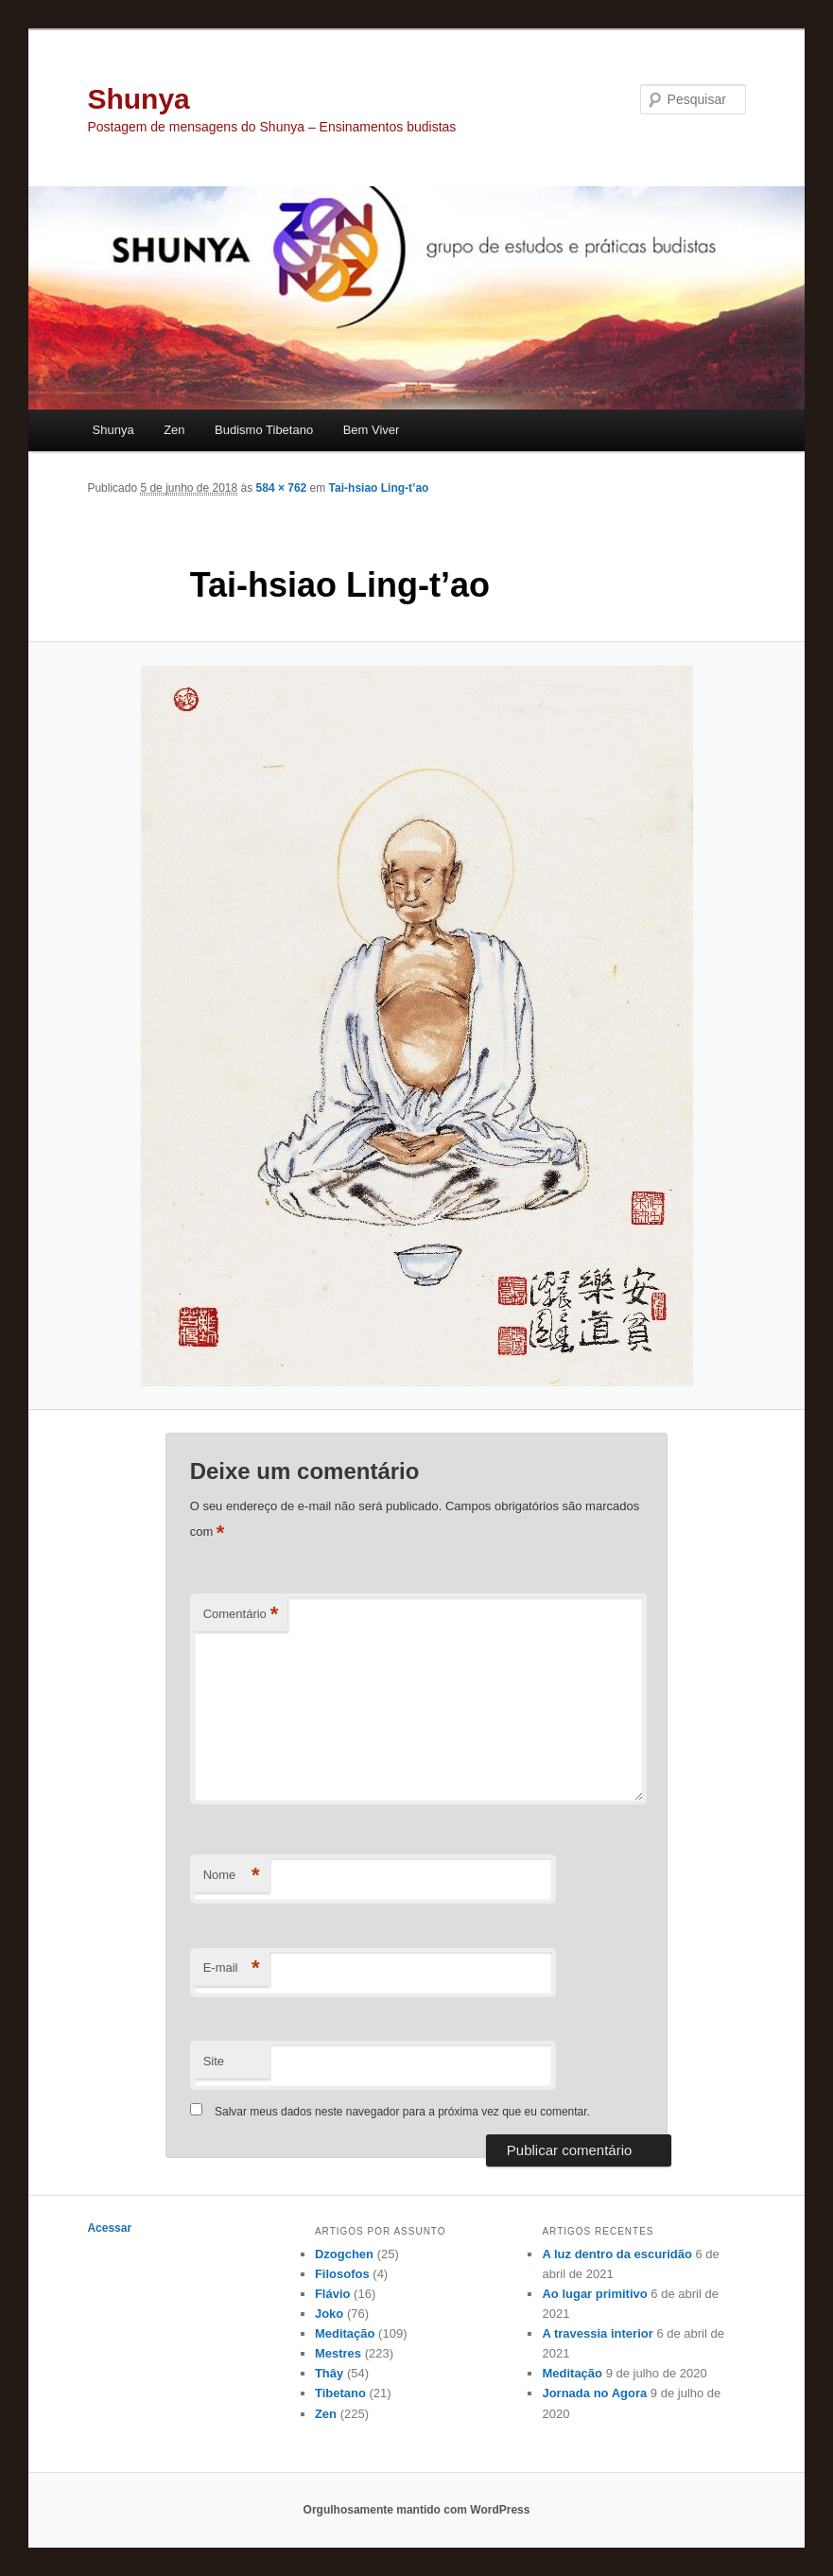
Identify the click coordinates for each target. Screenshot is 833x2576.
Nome (231, 1875)
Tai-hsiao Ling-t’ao (379, 488)
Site (213, 2061)
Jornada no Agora (594, 2393)
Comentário (241, 1614)
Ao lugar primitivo (594, 2294)
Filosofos (342, 2274)
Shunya (138, 98)
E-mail (231, 1968)
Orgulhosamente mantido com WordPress (417, 2509)
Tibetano (340, 2393)
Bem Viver (371, 430)
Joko (329, 2313)
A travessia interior (597, 2333)
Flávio (333, 2294)
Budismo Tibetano (264, 430)
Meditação (345, 2333)
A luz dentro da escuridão (616, 2254)
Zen (174, 430)
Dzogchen (344, 2254)
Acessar (109, 2228)
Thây (329, 2373)
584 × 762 (281, 488)
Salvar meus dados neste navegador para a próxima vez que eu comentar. (402, 2111)
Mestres (338, 2353)
